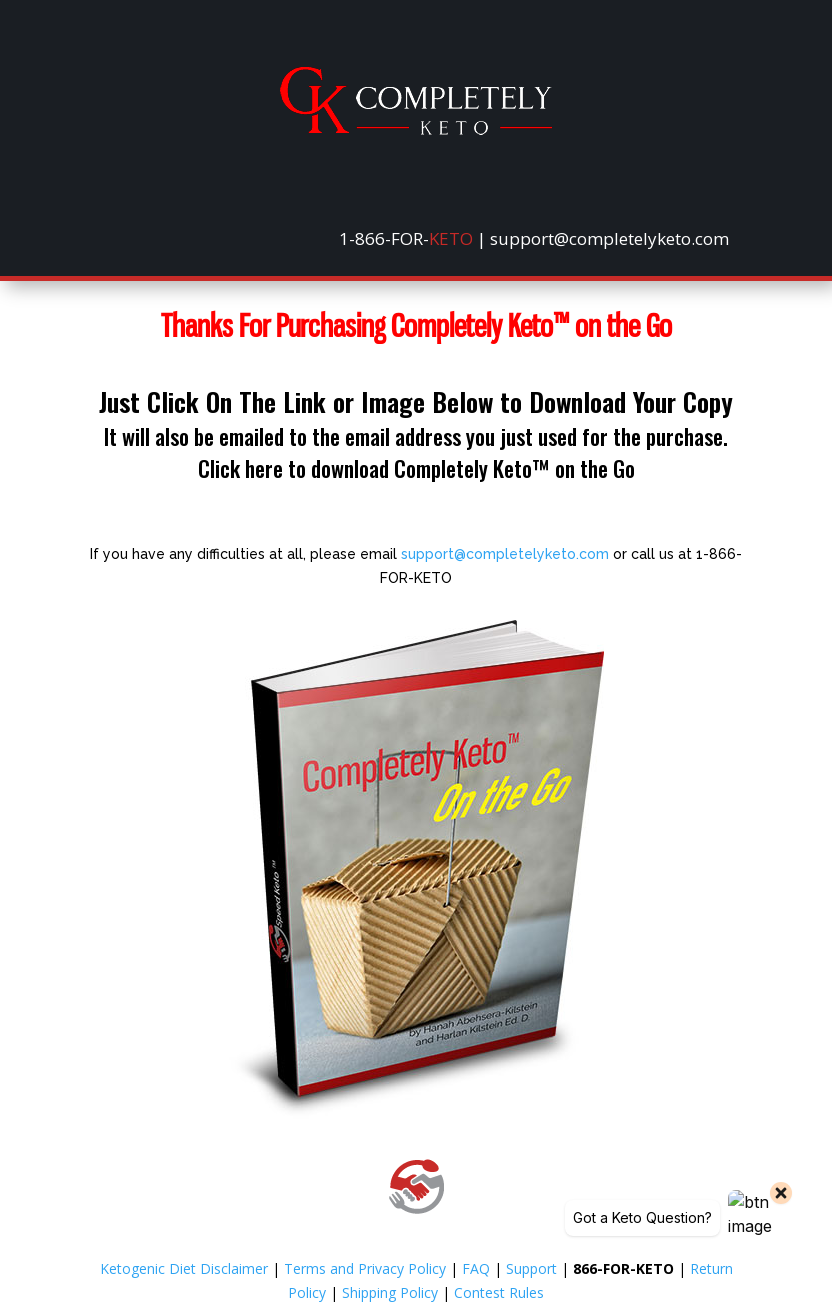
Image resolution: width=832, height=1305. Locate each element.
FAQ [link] (476, 1268)
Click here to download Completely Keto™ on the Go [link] (416, 468)
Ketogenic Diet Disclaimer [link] (184, 1268)
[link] (416, 129)
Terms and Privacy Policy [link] (365, 1268)
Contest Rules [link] (499, 1292)
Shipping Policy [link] (390, 1292)
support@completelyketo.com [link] (505, 554)
